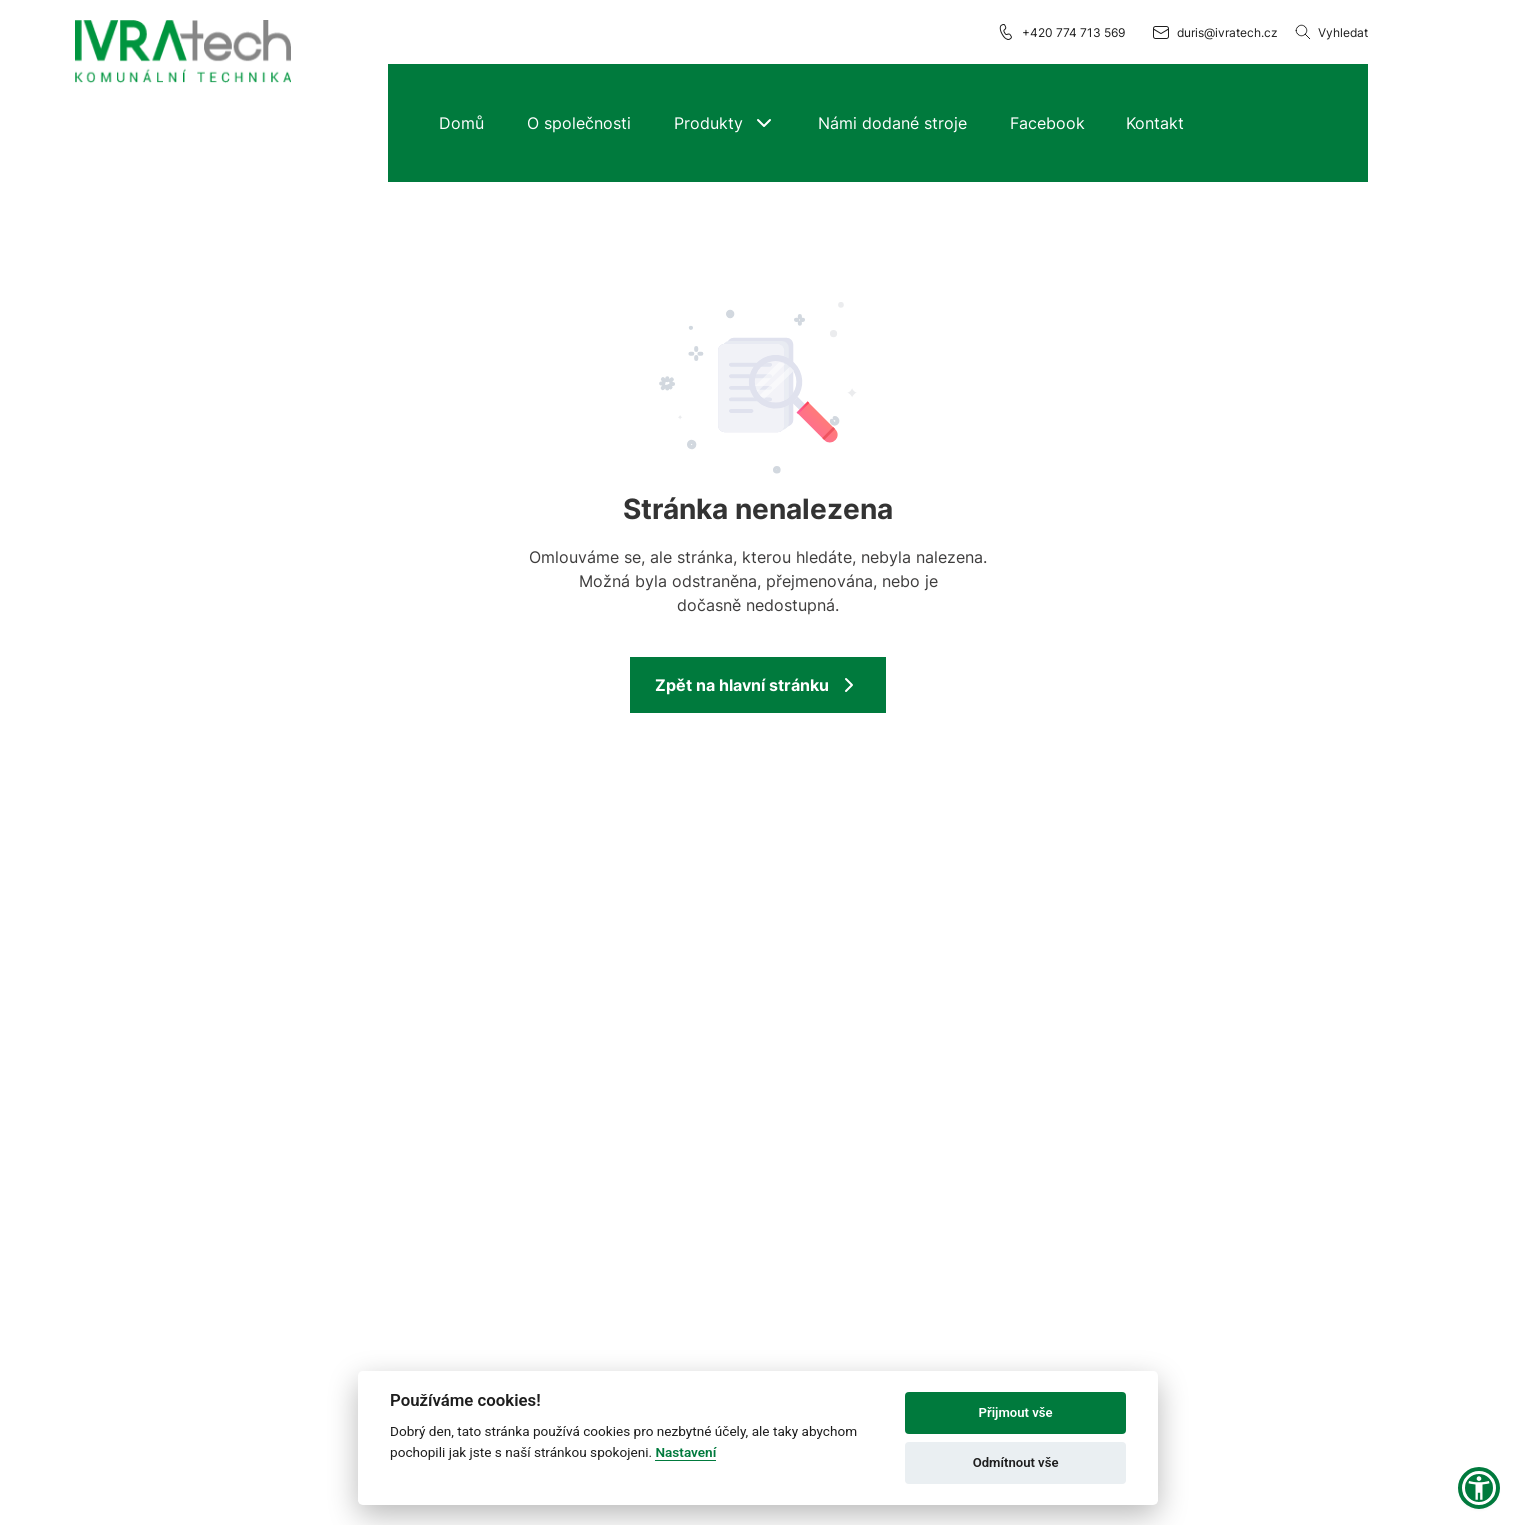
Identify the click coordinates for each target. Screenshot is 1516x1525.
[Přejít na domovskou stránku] (183, 52)
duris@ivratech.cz (1214, 32)
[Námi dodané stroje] (892, 123)
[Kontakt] (1155, 123)
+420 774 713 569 (1060, 32)
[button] (724, 123)
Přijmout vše (1016, 1412)
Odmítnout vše (1016, 1462)
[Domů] (461, 123)
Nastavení (685, 1452)
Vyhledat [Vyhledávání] (1331, 32)
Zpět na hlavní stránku (758, 685)
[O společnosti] (579, 123)
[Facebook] (1047, 123)
